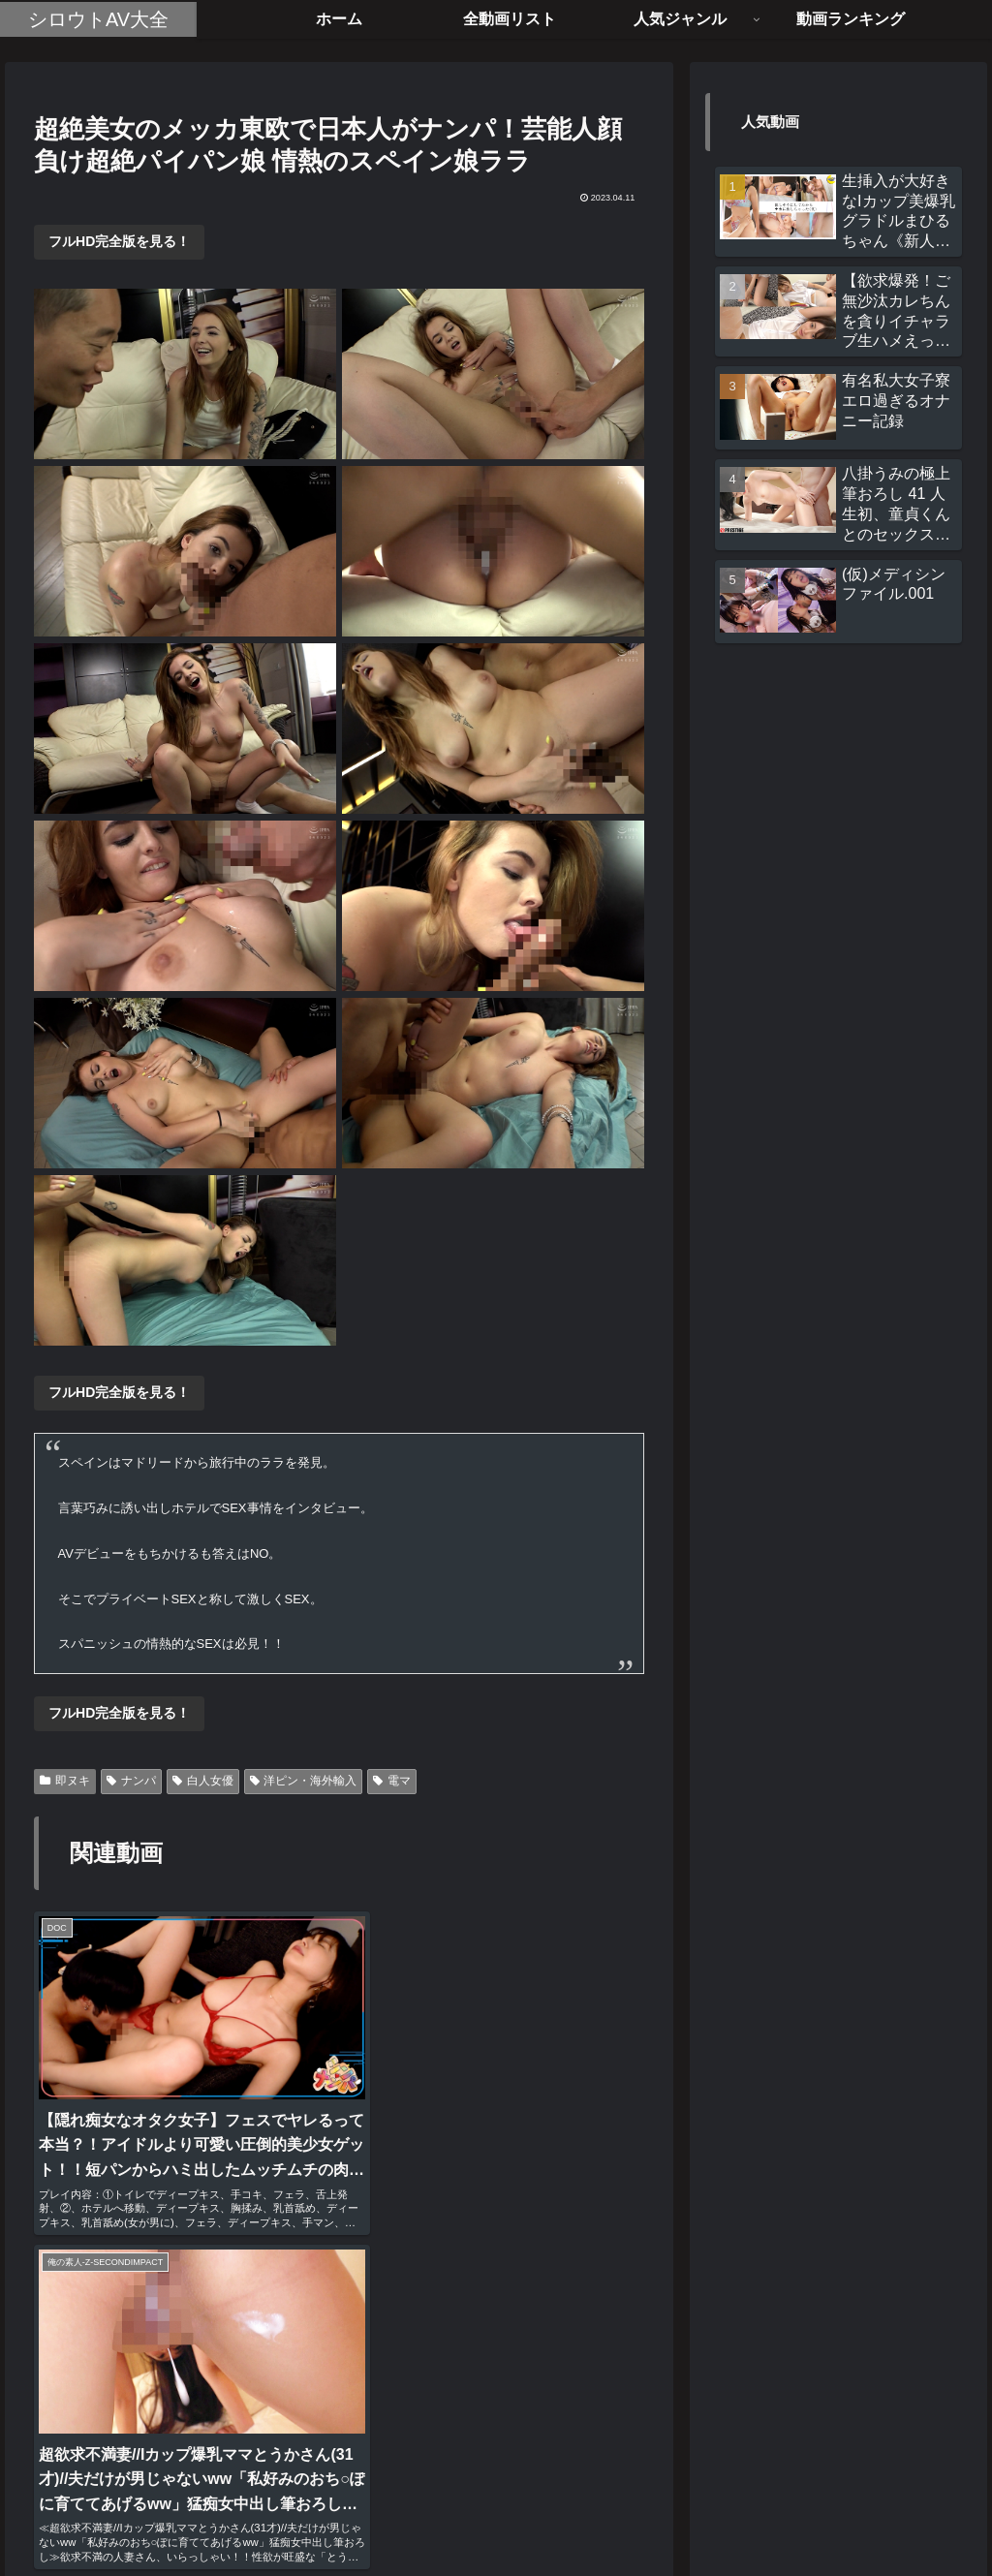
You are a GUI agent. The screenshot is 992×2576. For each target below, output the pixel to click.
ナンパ (131, 1780)
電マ (392, 1780)
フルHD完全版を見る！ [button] (119, 241)
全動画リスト (475, 2515)
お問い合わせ (577, 2515)
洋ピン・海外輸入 (303, 1780)
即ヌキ (65, 1780)
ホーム (394, 2515)
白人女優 (202, 1780)
